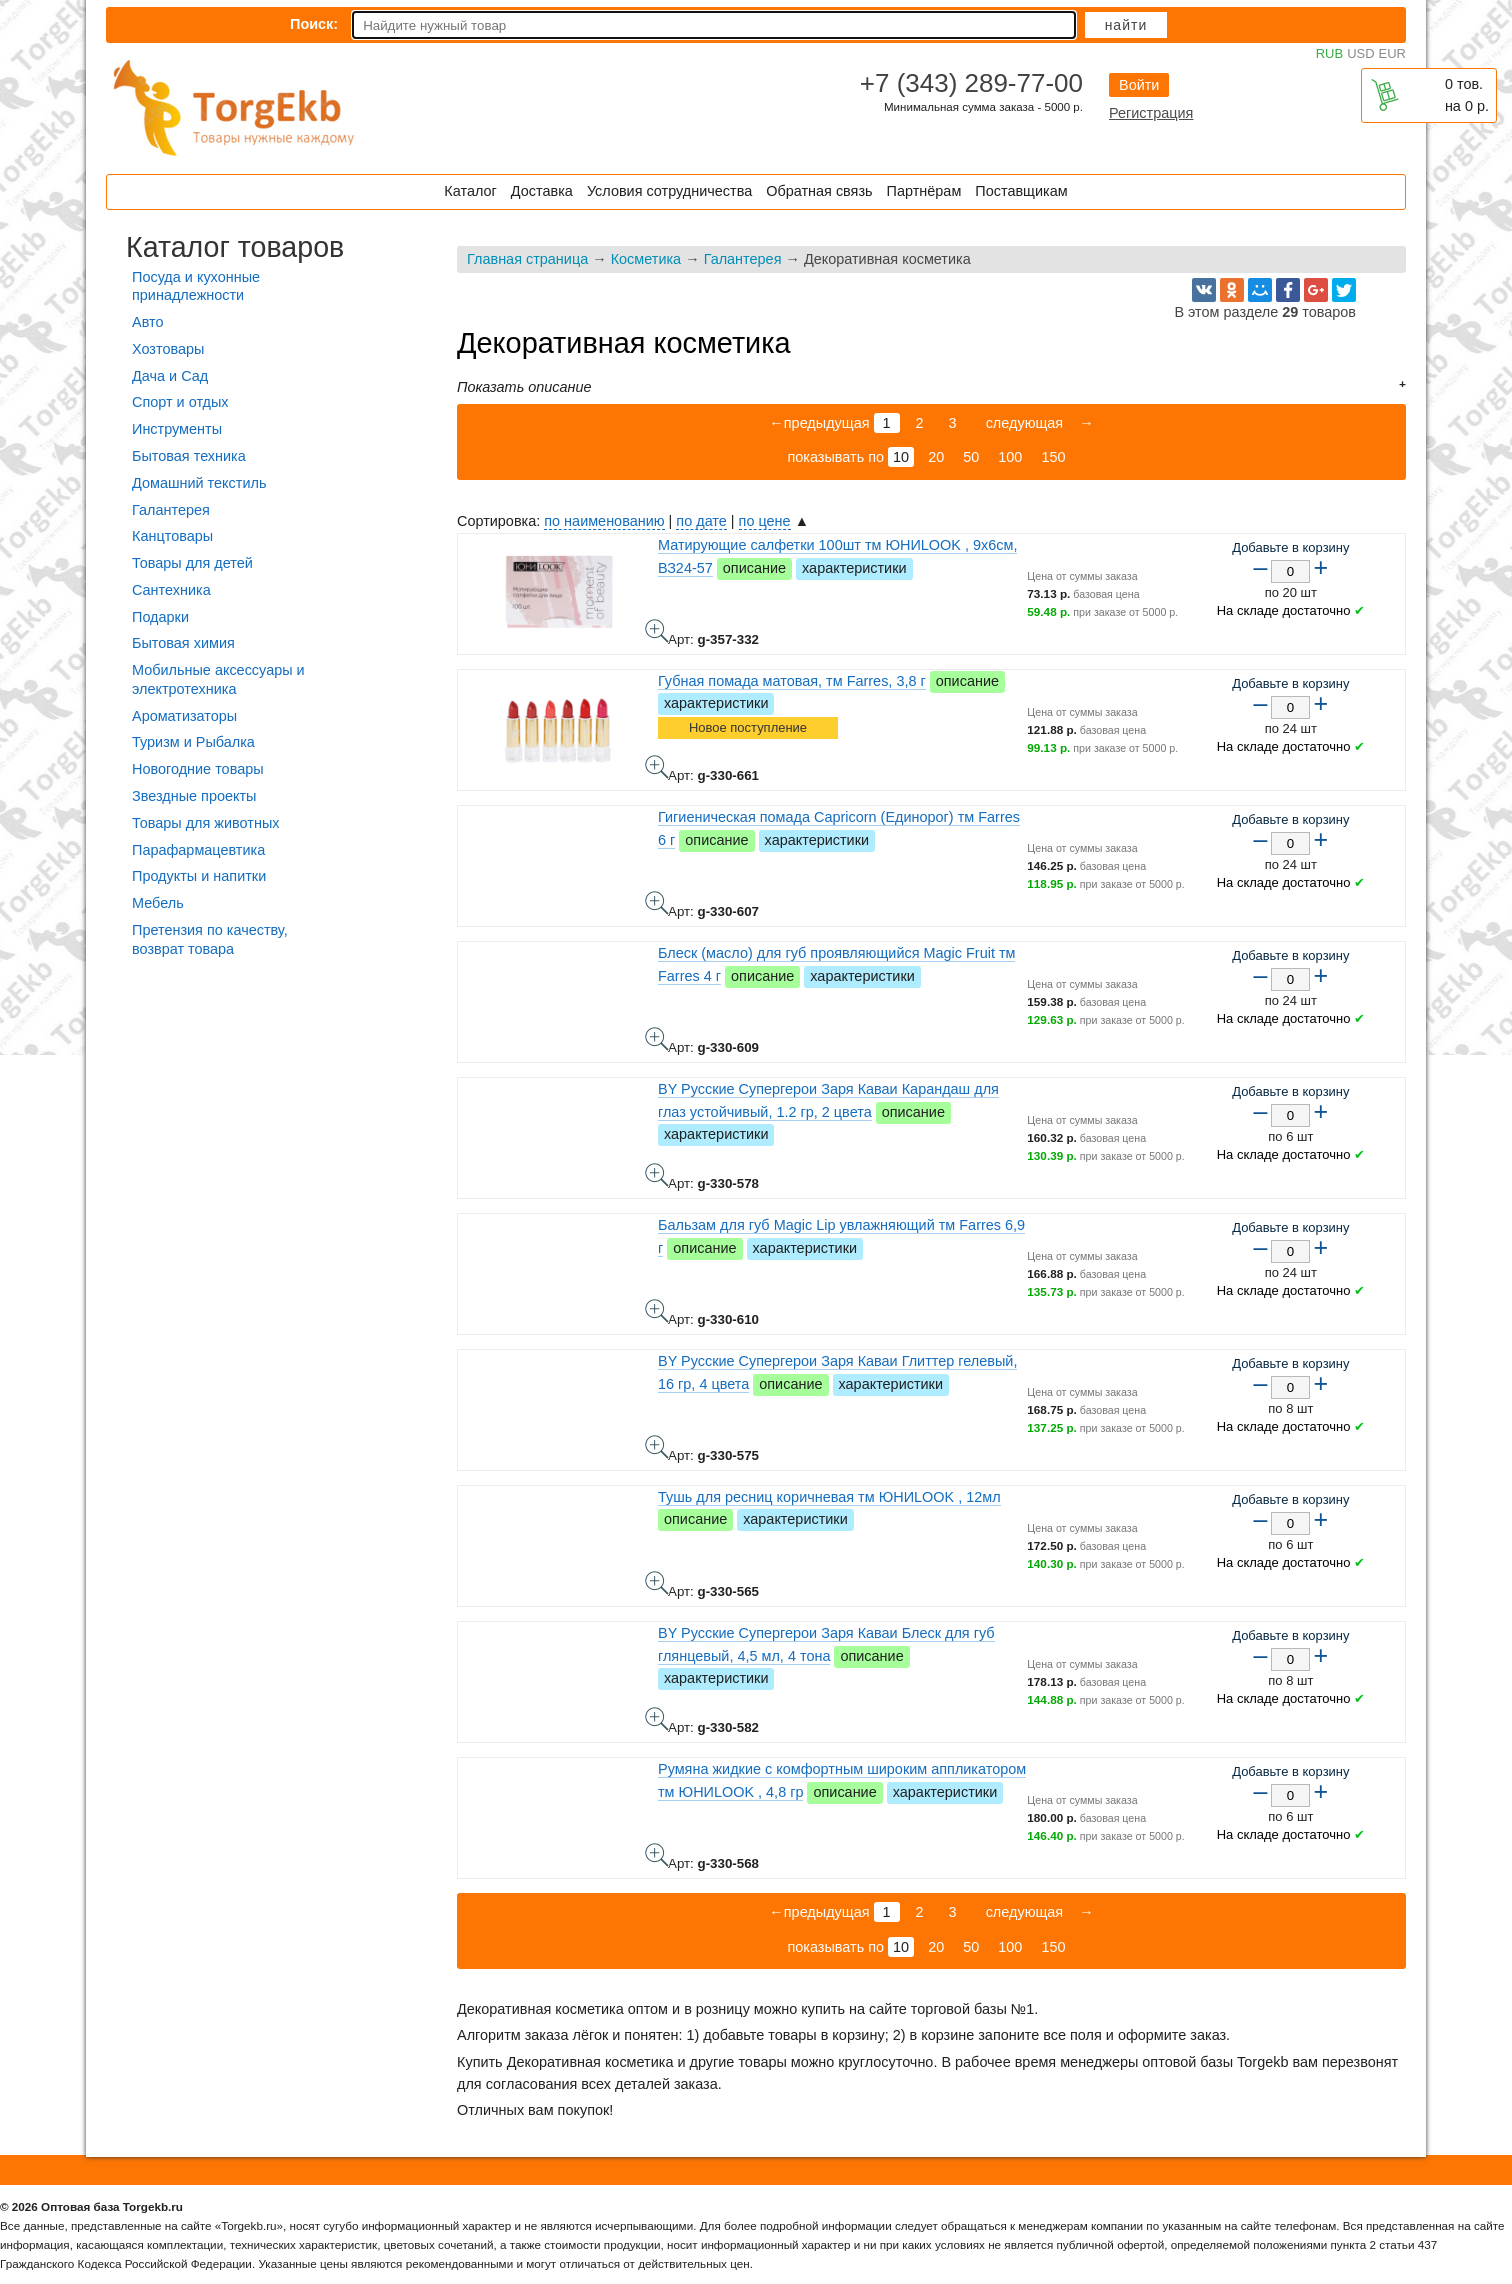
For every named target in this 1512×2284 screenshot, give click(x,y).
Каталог (470, 191)
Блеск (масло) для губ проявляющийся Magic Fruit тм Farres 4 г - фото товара (657, 1039)
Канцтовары (172, 536)
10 (901, 457)
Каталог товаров (235, 247)
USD (1360, 53)
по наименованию (604, 521)
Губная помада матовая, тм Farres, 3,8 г (792, 681)
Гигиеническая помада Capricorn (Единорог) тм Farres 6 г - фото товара (657, 903)
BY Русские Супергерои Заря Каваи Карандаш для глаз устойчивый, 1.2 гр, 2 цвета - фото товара (657, 1175)
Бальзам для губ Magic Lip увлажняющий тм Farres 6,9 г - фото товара (657, 1311)
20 (936, 457)
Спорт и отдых (180, 402)
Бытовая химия (183, 643)
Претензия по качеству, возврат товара (210, 939)
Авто (147, 322)
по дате (701, 521)
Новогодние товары (198, 769)
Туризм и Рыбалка (193, 742)
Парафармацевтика (198, 850)
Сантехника (171, 590)
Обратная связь (819, 191)
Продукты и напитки (199, 876)
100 (1010, 457)
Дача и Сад (170, 376)
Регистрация (1151, 113)
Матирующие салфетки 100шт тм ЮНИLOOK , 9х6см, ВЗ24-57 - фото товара (657, 631)
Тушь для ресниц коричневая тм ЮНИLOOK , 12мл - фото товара (657, 1583)
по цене (765, 521)
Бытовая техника (189, 456)
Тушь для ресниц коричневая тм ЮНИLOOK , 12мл (829, 1497)
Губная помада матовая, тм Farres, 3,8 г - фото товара (657, 767)
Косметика (646, 259)
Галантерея (743, 259)
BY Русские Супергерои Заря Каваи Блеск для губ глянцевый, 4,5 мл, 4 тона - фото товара (657, 1719)
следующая (1023, 423)
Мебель (158, 903)
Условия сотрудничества (669, 191)
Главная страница (527, 259)
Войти (1139, 85)
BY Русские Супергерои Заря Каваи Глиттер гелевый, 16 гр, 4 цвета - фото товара (657, 1447)
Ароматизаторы (184, 716)
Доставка (542, 191)
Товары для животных (205, 823)
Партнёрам (924, 191)
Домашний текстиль (199, 483)
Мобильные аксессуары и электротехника (218, 679)
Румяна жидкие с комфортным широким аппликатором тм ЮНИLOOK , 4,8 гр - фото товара (657, 1855)
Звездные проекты (194, 796)
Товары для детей (192, 563)
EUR (1392, 53)
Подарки (160, 617)
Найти (1126, 25)
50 (971, 457)
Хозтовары (168, 349)
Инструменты (177, 429)
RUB (1329, 53)
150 (1053, 457)
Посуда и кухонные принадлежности (196, 286)
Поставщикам (1021, 191)
